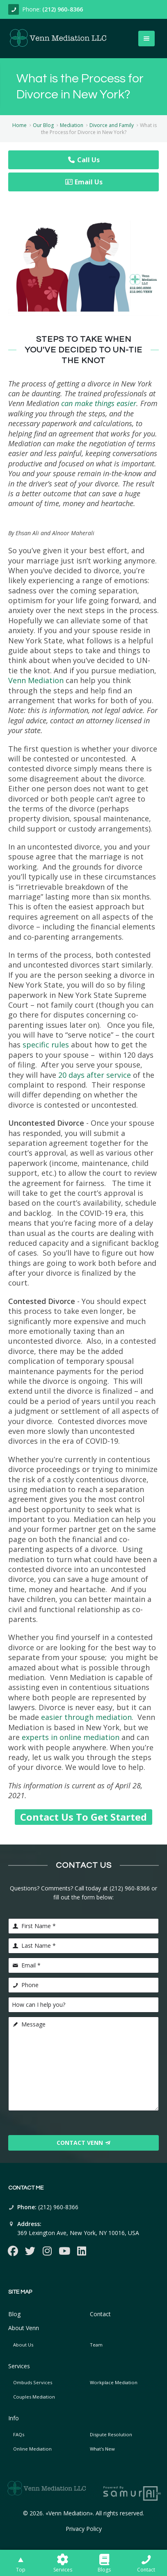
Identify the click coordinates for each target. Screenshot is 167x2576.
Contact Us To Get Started (83, 1817)
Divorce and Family (111, 125)
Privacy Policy (84, 2529)
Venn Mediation (36, 680)
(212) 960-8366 (62, 9)
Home (19, 125)
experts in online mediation (70, 1737)
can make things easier (98, 403)
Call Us (83, 159)
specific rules (46, 1044)
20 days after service (94, 1075)
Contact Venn (84, 2143)
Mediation (71, 125)
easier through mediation (86, 1717)
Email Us (84, 181)
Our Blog (43, 125)
